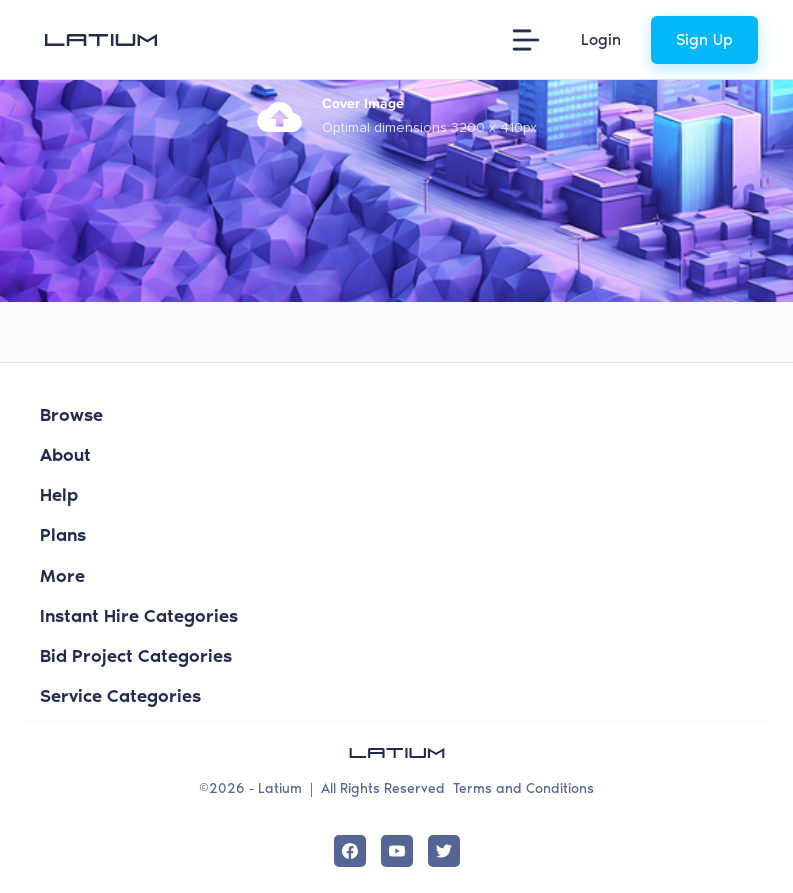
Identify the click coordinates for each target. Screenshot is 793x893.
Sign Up (704, 39)
